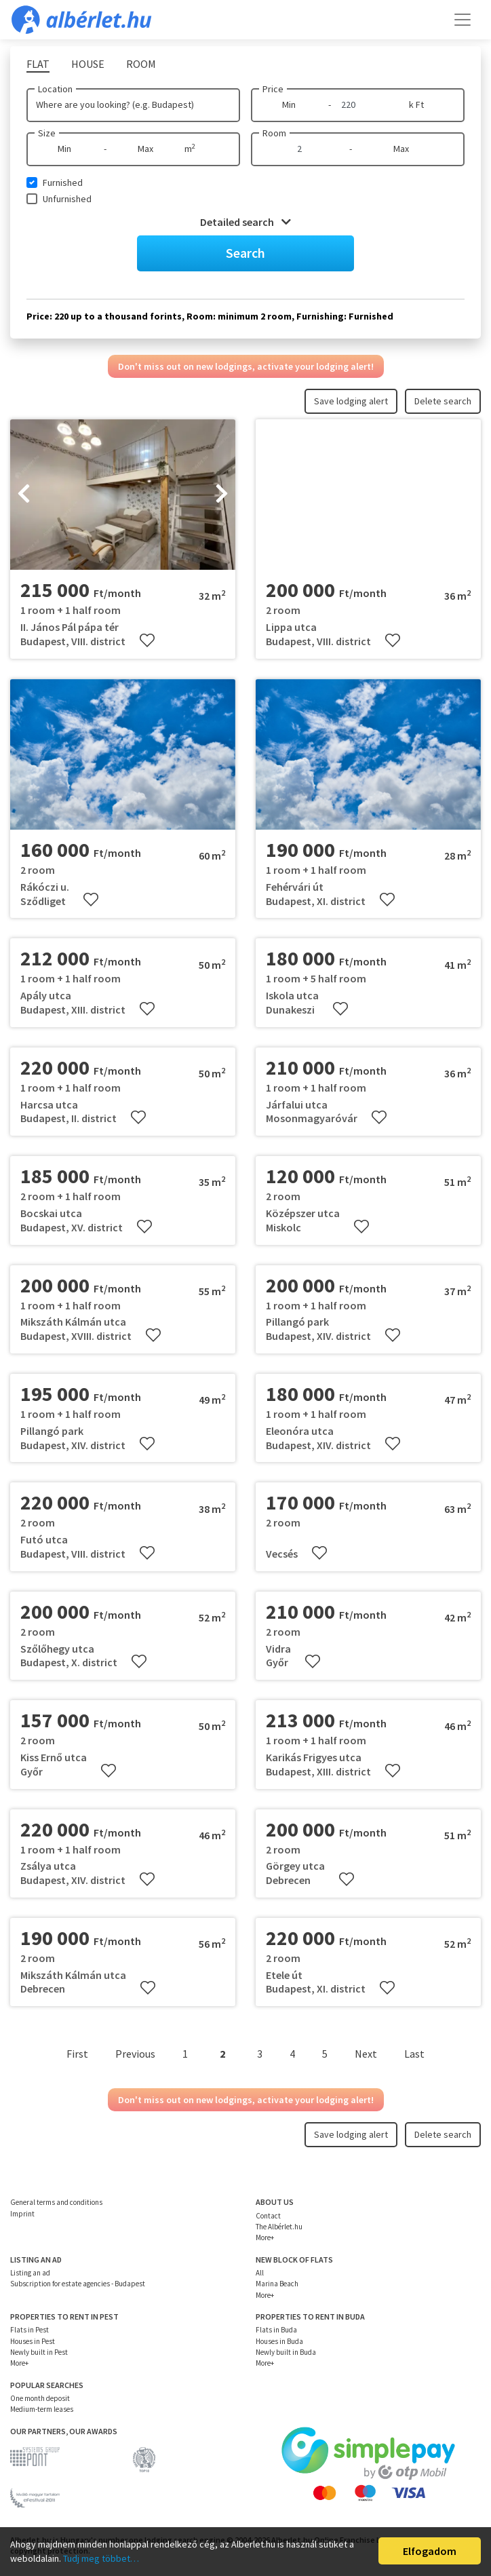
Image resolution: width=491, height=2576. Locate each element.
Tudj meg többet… (101, 2558)
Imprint (22, 2213)
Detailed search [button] (245, 222)
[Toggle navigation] (462, 20)
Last (414, 2053)
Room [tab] (141, 64)
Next (366, 2053)
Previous (135, 2053)
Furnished (63, 182)
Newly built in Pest (39, 2352)
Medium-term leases (41, 2409)
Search (245, 252)
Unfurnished (67, 199)
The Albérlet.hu (279, 2226)
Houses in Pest (32, 2341)
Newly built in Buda (286, 2352)
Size (47, 133)
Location (55, 89)
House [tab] (87, 64)
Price (272, 89)
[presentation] (24, 494)
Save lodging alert (351, 401)
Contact (268, 2216)
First (77, 2053)
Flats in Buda (276, 2329)
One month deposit (40, 2398)
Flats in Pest (29, 2329)
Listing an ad (30, 2272)
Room (274, 133)
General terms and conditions (56, 2202)
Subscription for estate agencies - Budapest (77, 2283)
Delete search (442, 401)
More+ (265, 2237)
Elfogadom (429, 2551)
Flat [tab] (38, 64)
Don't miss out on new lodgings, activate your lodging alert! (246, 366)
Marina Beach (277, 2283)
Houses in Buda (279, 2341)
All (260, 2272)
